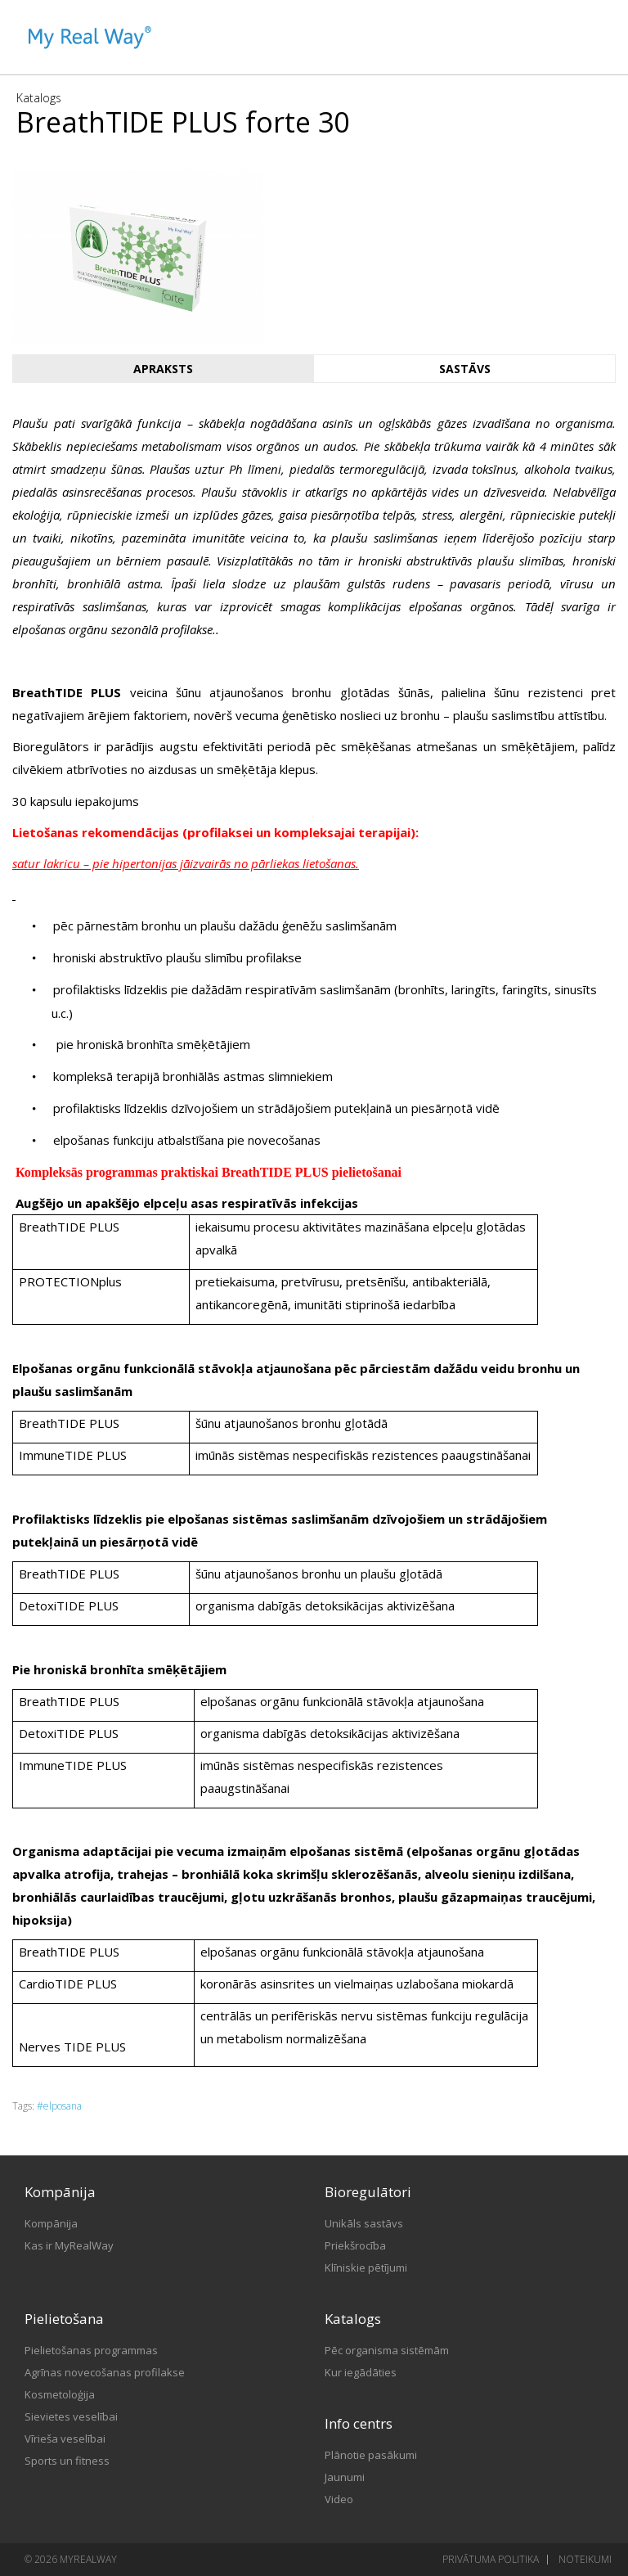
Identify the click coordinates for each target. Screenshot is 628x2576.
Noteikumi (585, 2559)
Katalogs (38, 98)
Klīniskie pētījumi (366, 2267)
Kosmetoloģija (60, 2394)
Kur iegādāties (361, 2372)
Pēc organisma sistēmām (387, 2350)
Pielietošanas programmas (91, 2350)
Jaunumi (345, 2477)
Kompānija (51, 2223)
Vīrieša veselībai (65, 2438)
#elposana (59, 2106)
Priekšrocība (355, 2245)
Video (339, 2499)
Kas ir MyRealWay (69, 2245)
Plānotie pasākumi (371, 2455)
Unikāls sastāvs (364, 2223)
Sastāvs (465, 368)
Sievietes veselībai (71, 2416)
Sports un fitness (67, 2460)
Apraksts (163, 368)
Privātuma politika (490, 2559)
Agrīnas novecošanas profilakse (105, 2372)
